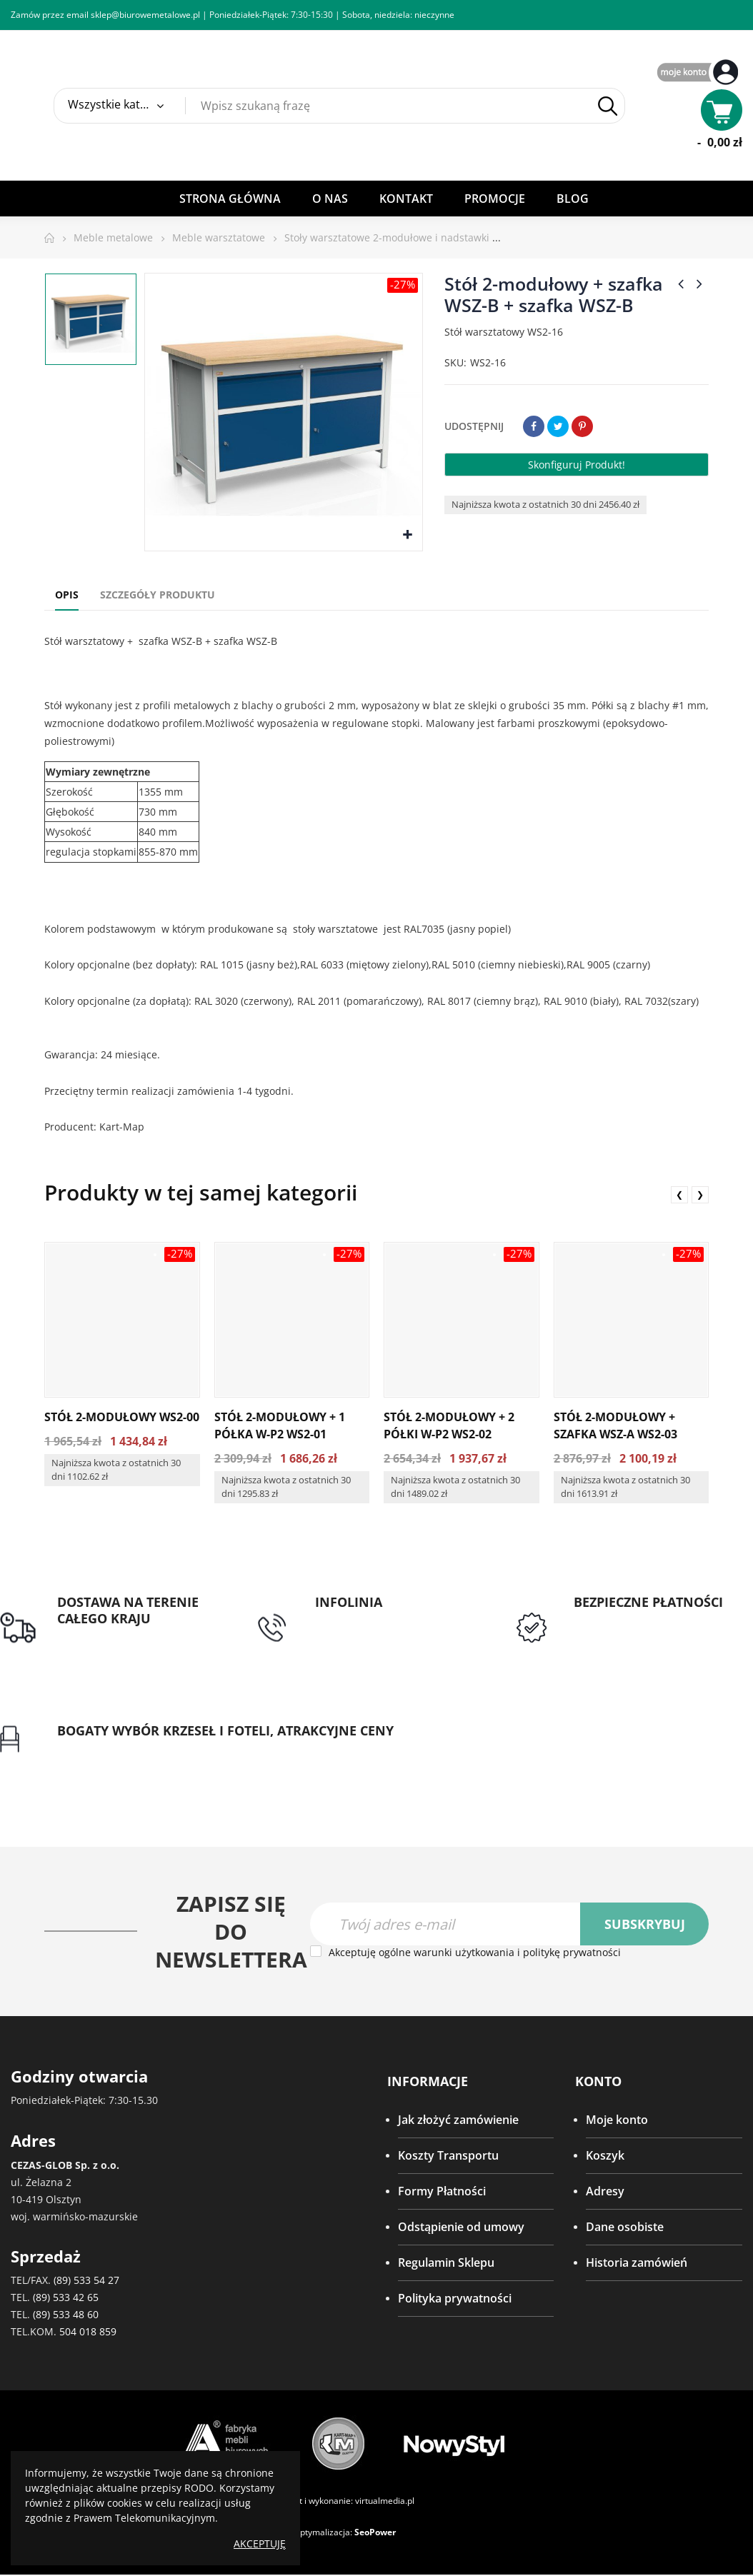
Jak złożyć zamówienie (458, 2121)
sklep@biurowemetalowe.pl (145, 15)
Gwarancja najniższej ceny (127, 1748)
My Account (699, 73)
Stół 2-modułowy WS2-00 (121, 1417)
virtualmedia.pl (384, 2502)
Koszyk (605, 2157)
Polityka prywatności (455, 2299)
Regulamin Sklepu (446, 2264)
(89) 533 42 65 (66, 2298)
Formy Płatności (442, 2192)
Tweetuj (558, 426)
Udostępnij (533, 426)
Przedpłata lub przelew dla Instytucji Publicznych (645, 1627)
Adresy (605, 2192)
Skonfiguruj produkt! (576, 464)
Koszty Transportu (448, 2157)
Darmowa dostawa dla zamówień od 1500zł (117, 1644)
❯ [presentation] (700, 1194)
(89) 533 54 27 (86, 2281)
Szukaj (607, 106)
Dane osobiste (625, 2228)
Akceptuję (260, 2543)
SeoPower (375, 2533)
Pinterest (582, 426)
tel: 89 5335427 (355, 1619)
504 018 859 (87, 2333)
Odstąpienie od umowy (461, 2228)
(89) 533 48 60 (66, 2315)
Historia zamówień (636, 2264)
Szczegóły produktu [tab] (157, 594)
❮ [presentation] (679, 1194)
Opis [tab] (67, 594)
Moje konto (617, 2121)
